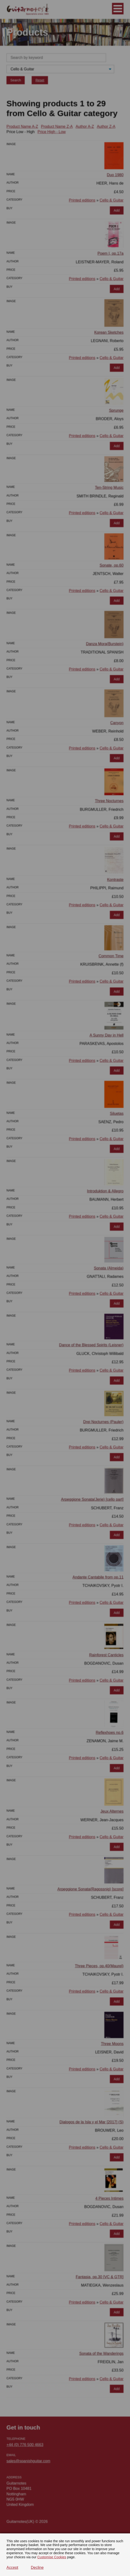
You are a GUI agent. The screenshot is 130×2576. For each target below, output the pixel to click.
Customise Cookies (51, 2557)
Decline (37, 2567)
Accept (12, 2567)
